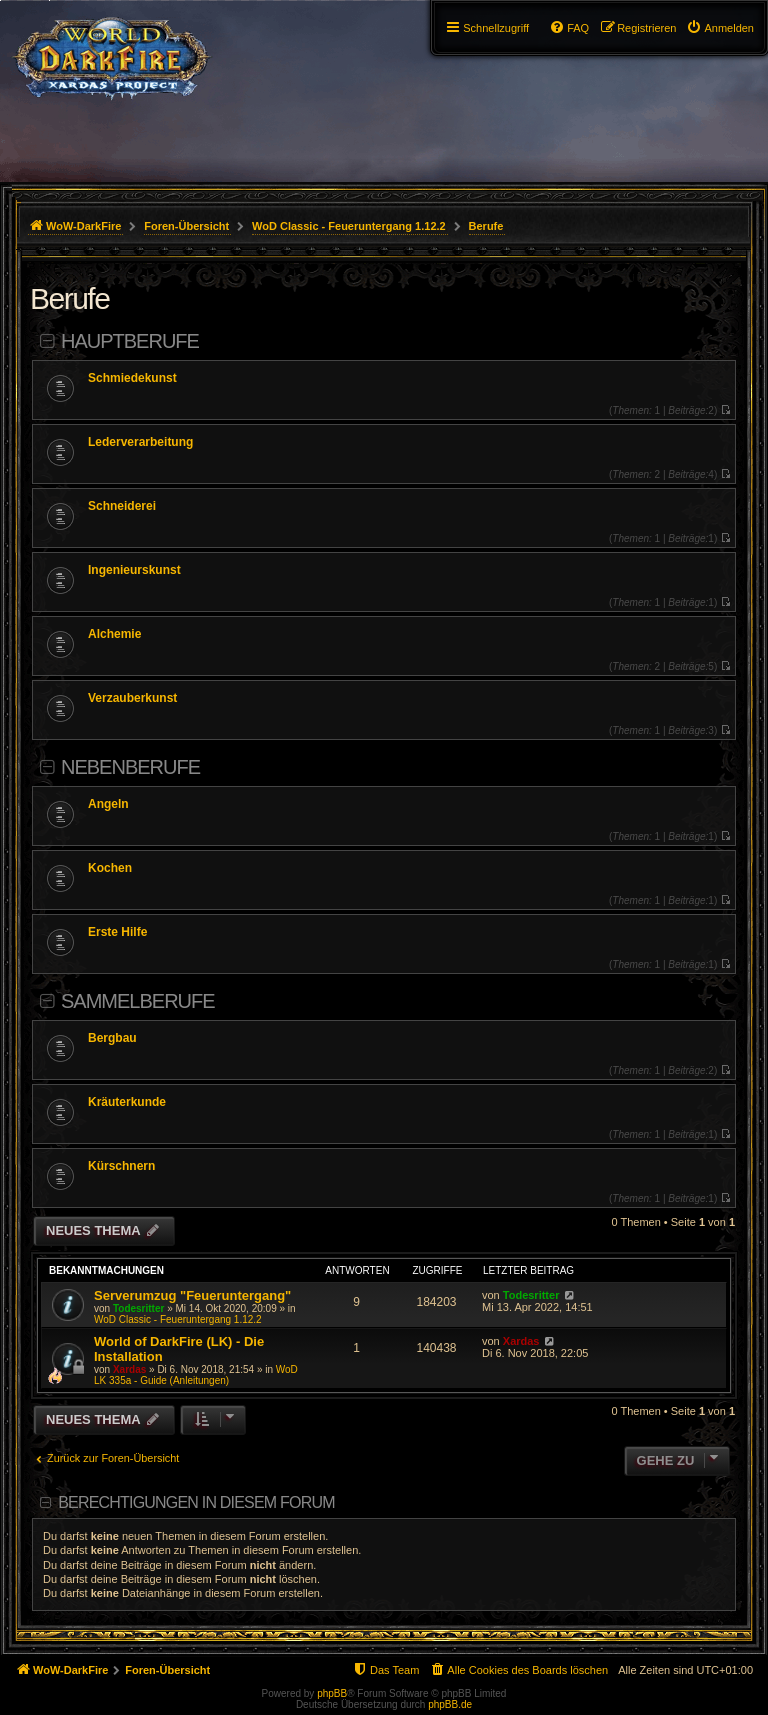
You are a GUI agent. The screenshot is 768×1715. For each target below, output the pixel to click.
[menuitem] (720, 28)
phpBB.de (450, 1704)
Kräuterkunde (127, 1102)
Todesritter (139, 1308)
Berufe (69, 298)
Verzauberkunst (132, 698)
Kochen (110, 868)
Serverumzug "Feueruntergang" (192, 1295)
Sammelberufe (138, 1001)
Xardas (129, 1369)
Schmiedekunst (132, 378)
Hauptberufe (130, 341)
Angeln (108, 804)
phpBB (332, 1693)
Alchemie (114, 634)
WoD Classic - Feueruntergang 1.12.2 (178, 1319)
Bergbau (112, 1038)
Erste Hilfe (117, 932)
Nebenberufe (130, 767)
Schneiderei (122, 506)
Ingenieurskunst (134, 570)
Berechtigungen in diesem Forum (196, 1502)
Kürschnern (121, 1166)
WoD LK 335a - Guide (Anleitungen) (196, 1375)
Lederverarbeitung (140, 442)
